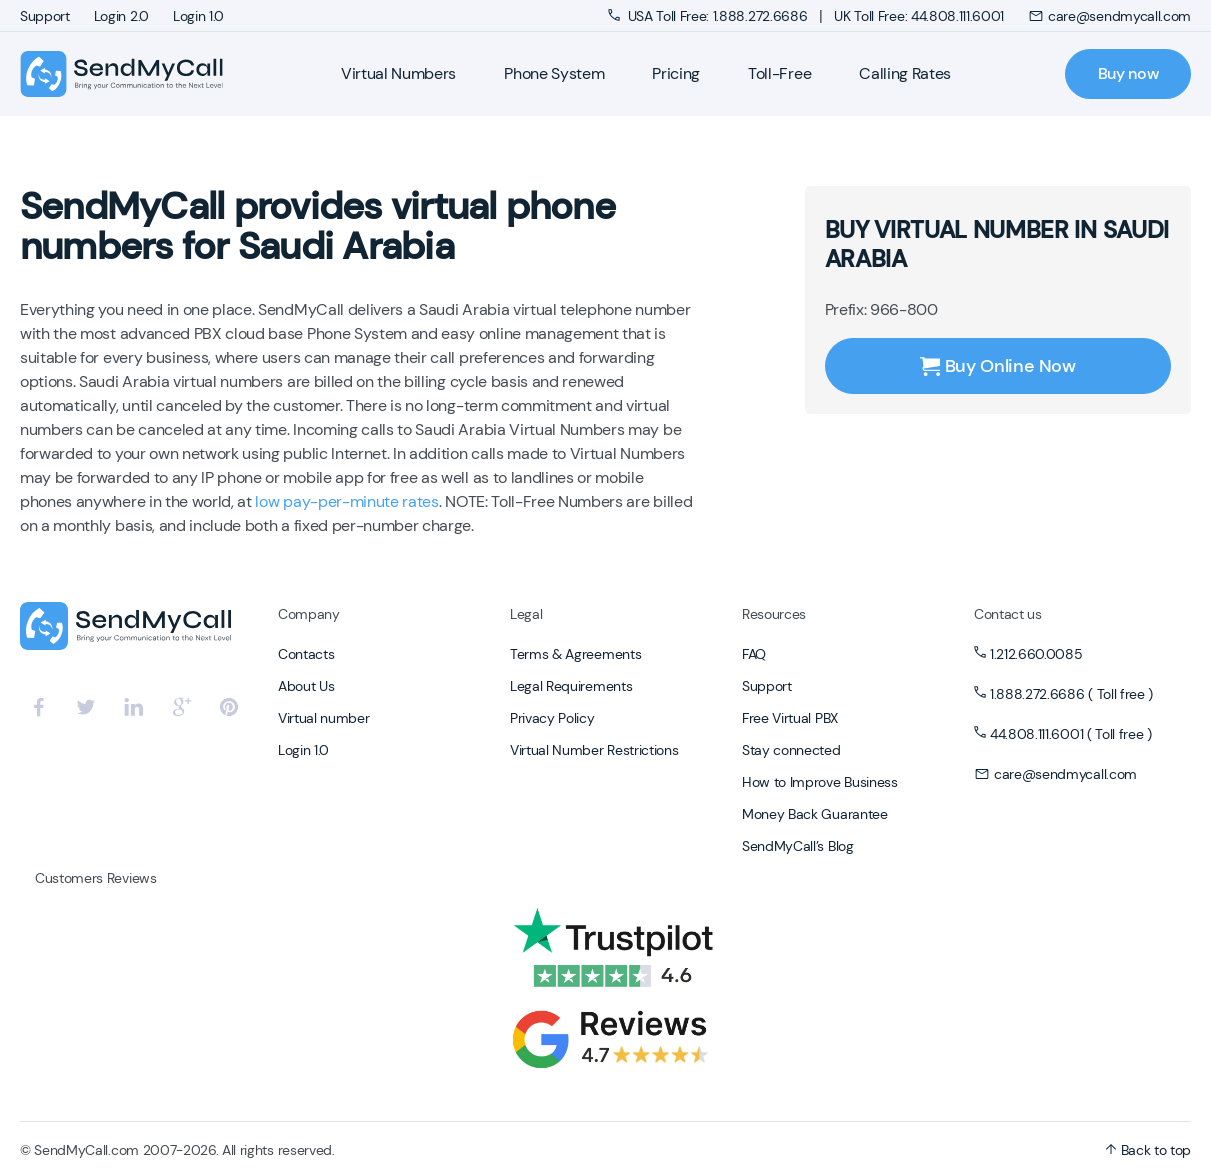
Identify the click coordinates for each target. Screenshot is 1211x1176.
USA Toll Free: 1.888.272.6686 (709, 16)
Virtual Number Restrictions (594, 750)
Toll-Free (779, 73)
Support (45, 16)
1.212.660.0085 (1036, 654)
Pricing (676, 73)
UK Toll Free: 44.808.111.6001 (919, 16)
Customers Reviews (96, 878)
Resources (774, 614)
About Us (306, 686)
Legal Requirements (571, 686)
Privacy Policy (552, 718)
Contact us (1008, 614)
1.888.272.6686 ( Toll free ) (1071, 694)
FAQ (754, 654)
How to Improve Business (820, 782)
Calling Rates (905, 73)
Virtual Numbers (398, 73)
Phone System (554, 73)
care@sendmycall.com (1109, 16)
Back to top (1148, 1150)
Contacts (306, 654)
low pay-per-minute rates (346, 501)
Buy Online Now (998, 366)
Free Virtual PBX (790, 718)
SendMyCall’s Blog (798, 846)
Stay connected (791, 750)
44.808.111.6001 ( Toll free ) (1071, 734)
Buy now (1128, 73)
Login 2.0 (121, 16)
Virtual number (324, 718)
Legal (526, 614)
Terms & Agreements (575, 654)
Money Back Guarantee (815, 814)
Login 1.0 (198, 16)
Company (309, 614)
